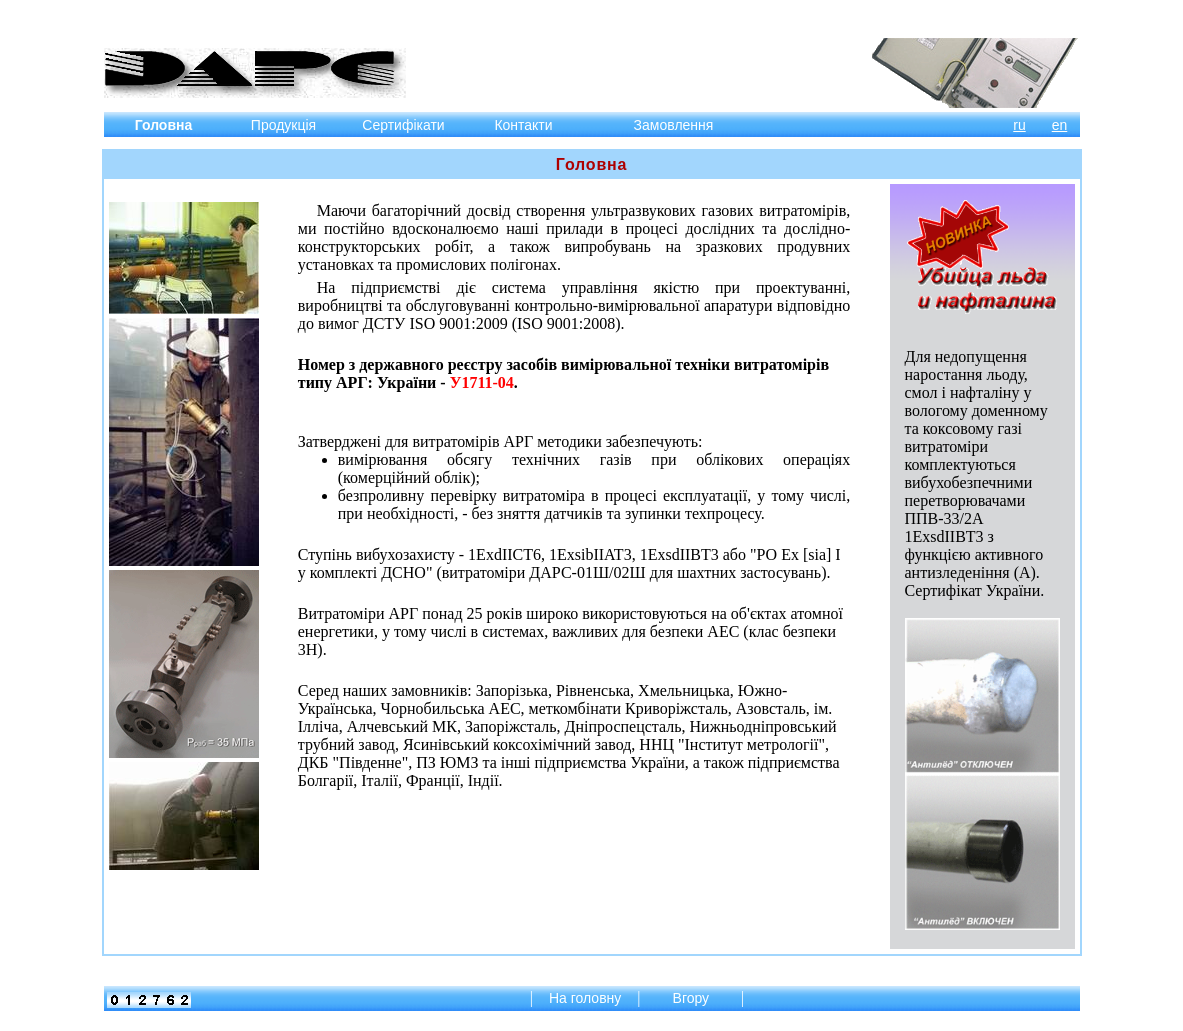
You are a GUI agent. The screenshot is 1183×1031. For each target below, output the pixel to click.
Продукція (283, 125)
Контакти (523, 125)
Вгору (693, 998)
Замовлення (674, 125)
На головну (585, 998)
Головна (164, 125)
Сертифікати (403, 125)
